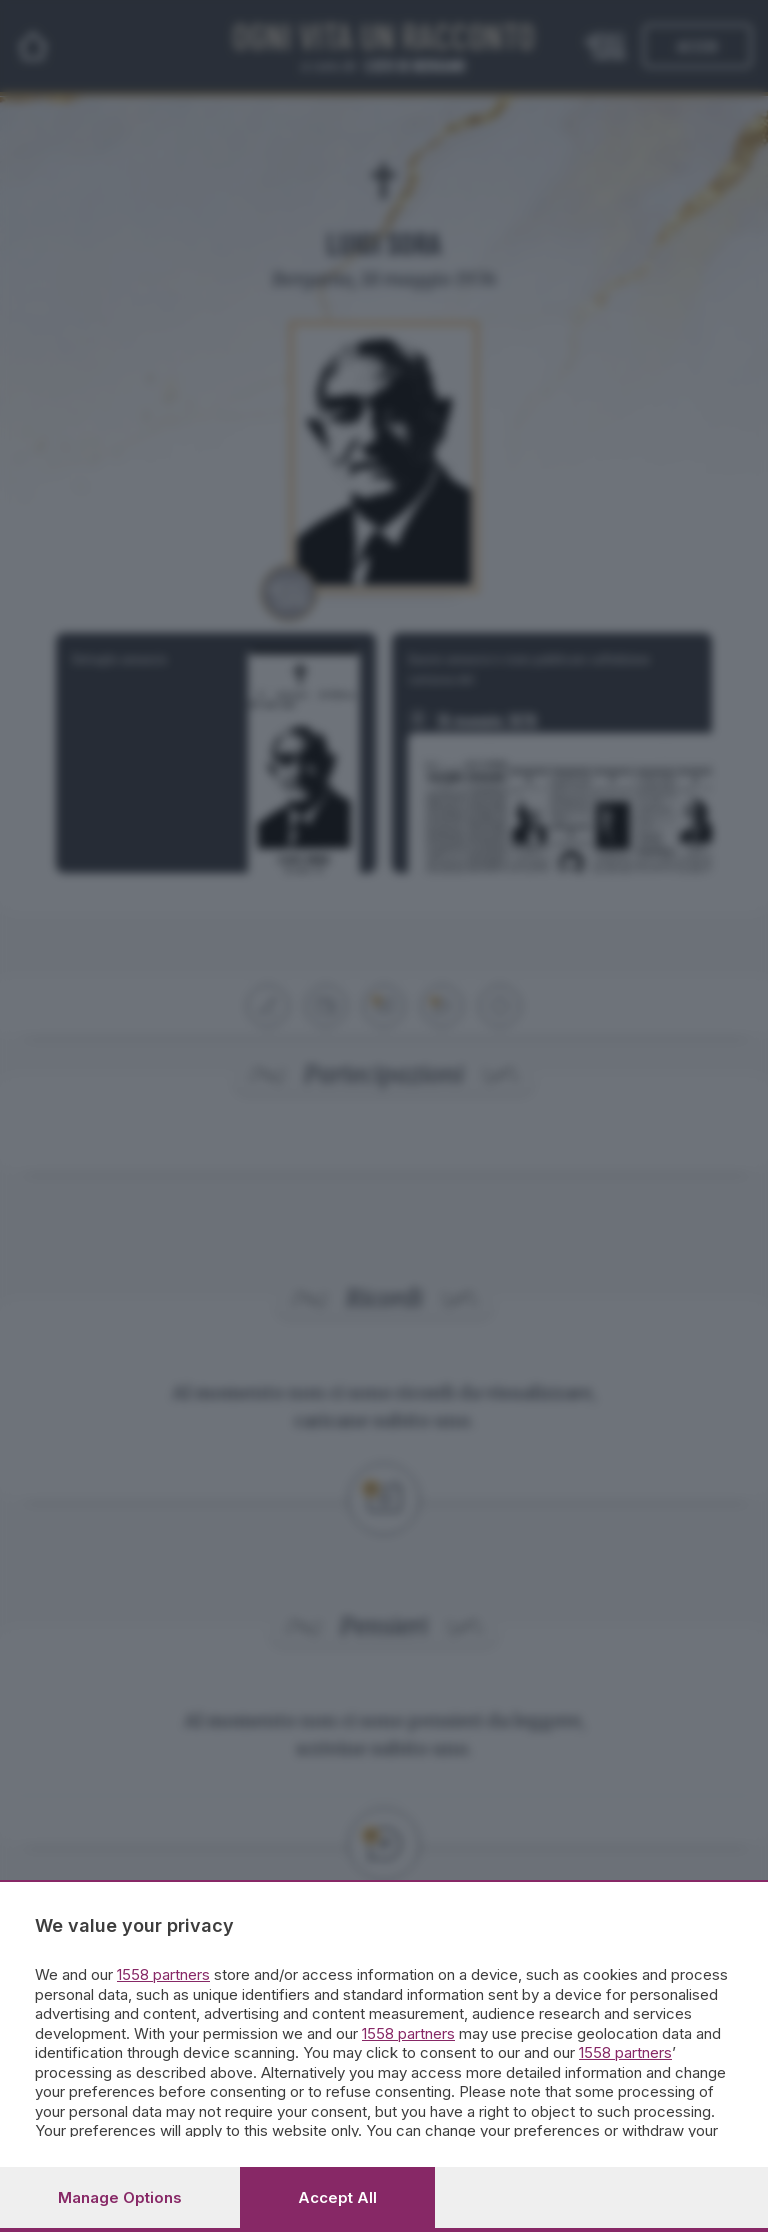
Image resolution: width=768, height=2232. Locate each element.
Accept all (337, 2197)
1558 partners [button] (163, 1974)
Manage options (120, 2197)
